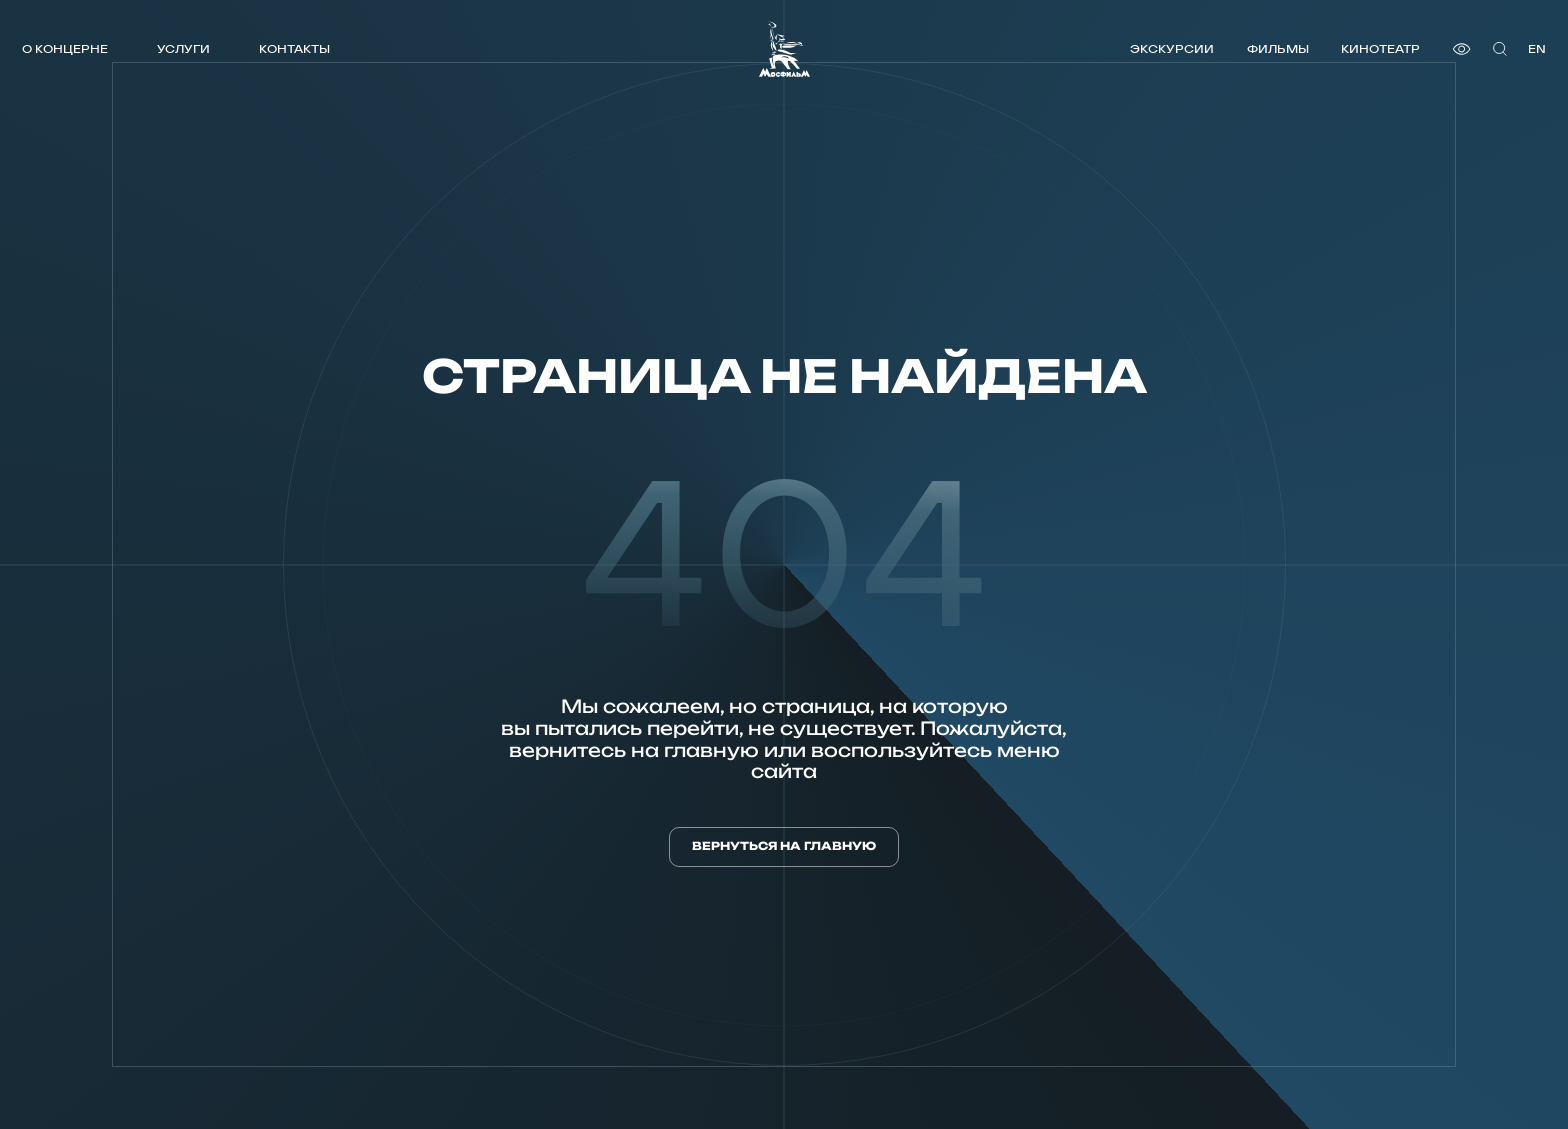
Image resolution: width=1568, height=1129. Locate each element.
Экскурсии (1172, 48)
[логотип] (784, 49)
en (1537, 48)
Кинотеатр (1380, 48)
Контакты (294, 48)
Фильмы (1278, 48)
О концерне (65, 48)
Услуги (183, 48)
